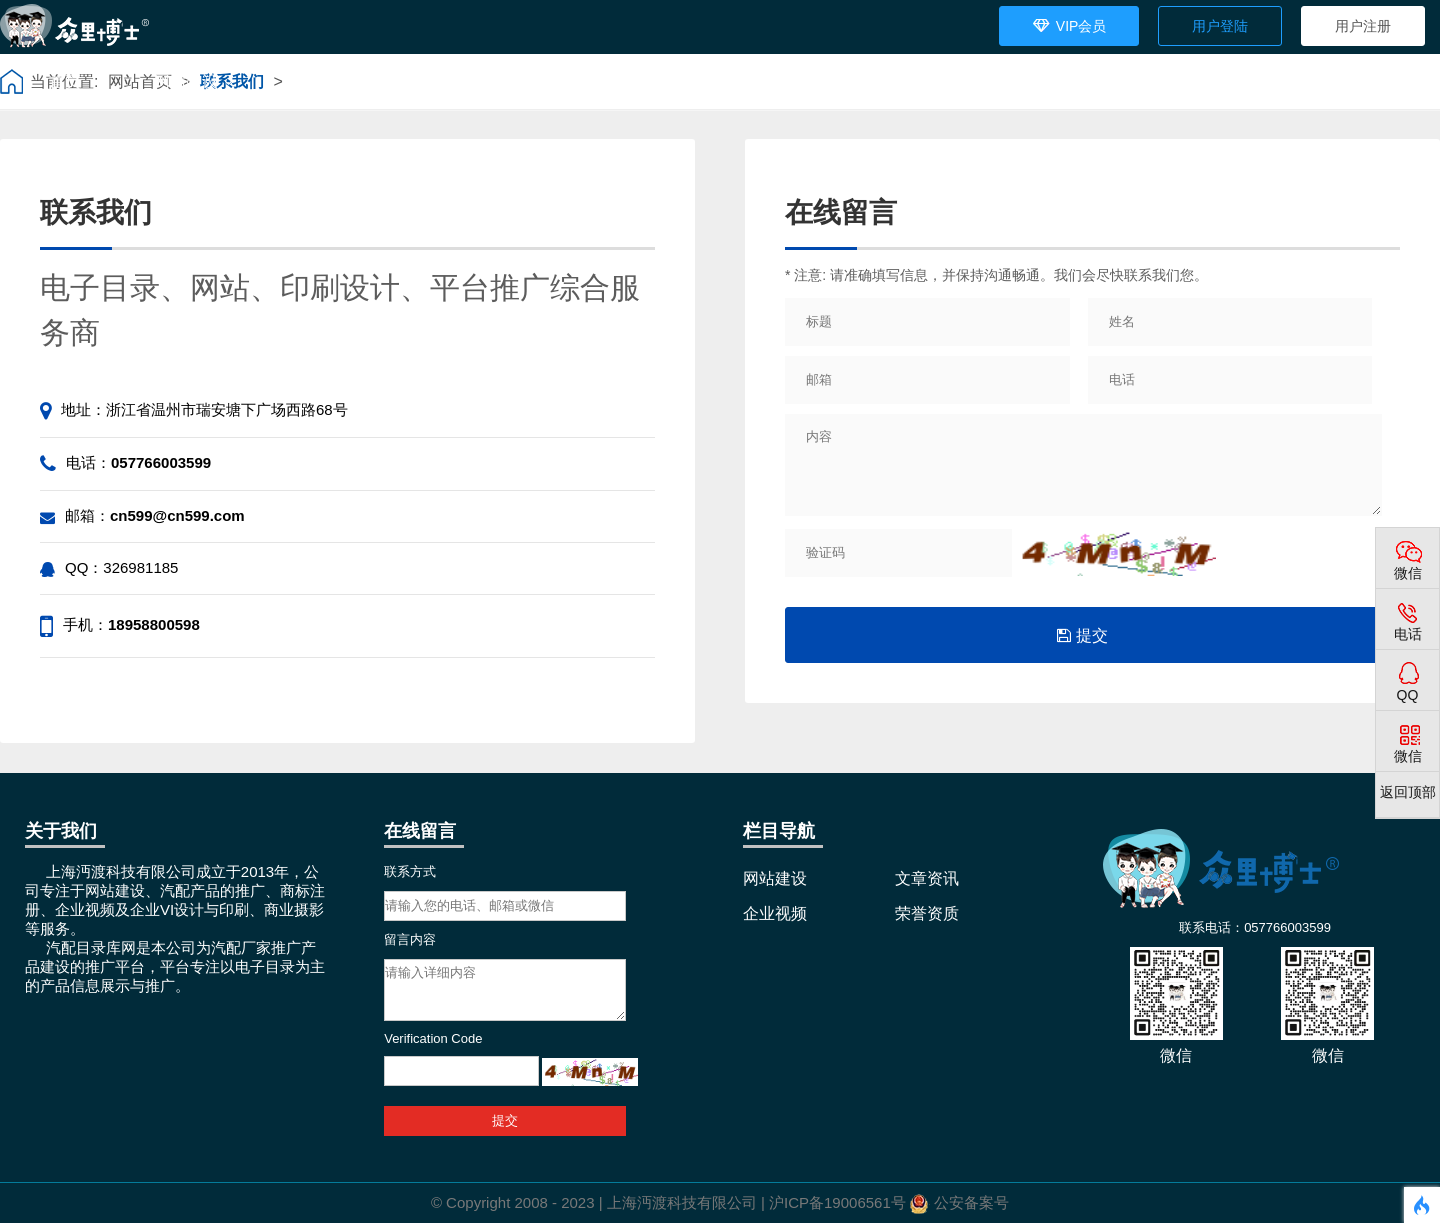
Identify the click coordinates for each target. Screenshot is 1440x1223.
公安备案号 (971, 1202)
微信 (1408, 573)
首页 (65, 81)
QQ (1408, 695)
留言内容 (410, 939)
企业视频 (455, 81)
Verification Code (433, 1038)
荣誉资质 (585, 81)
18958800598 (154, 624)
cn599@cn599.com (177, 515)
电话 (1408, 634)
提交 (1082, 635)
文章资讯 (318, 81)
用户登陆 (1220, 26)
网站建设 (188, 81)
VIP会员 (1069, 21)
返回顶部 (1408, 792)
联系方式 (410, 871)
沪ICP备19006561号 (837, 1202)
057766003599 (161, 462)
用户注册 (1363, 26)
